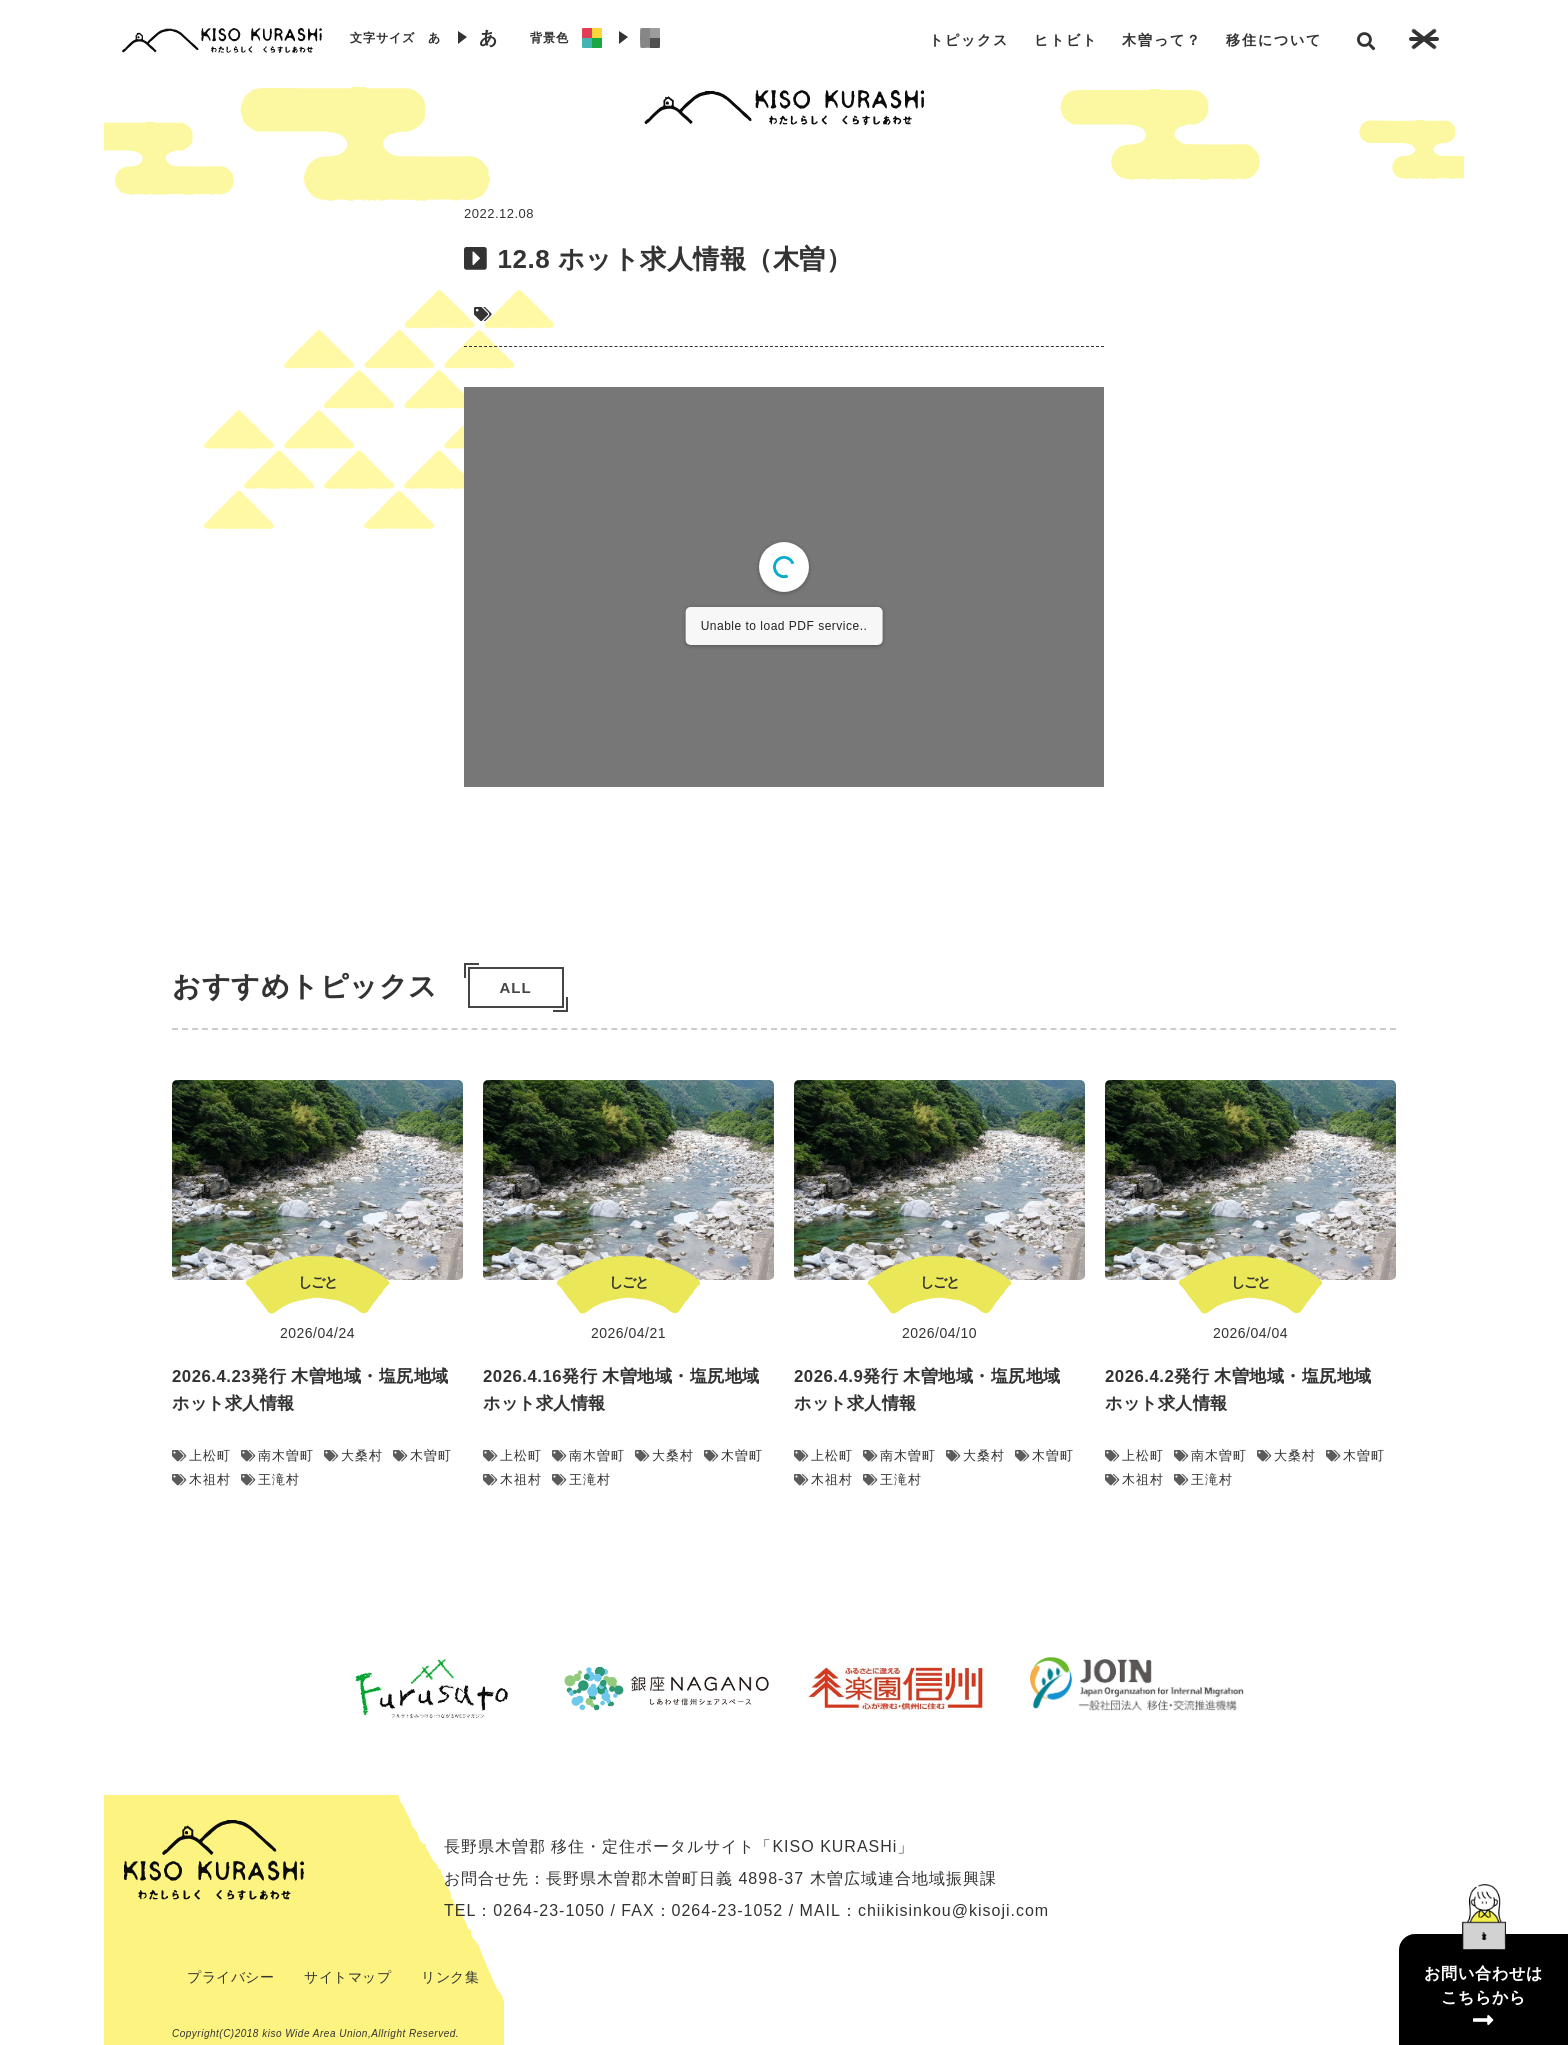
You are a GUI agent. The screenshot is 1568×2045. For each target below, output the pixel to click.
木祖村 (201, 1479)
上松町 (201, 1455)
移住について (1274, 40)
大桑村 (353, 1455)
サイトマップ (347, 1977)
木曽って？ (1162, 40)
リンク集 (450, 1977)
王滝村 (270, 1479)
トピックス (969, 40)
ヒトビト (1066, 40)
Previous (299, 1688)
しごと (317, 1282)
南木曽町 (277, 1455)
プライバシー (230, 1977)
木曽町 (422, 1455)
